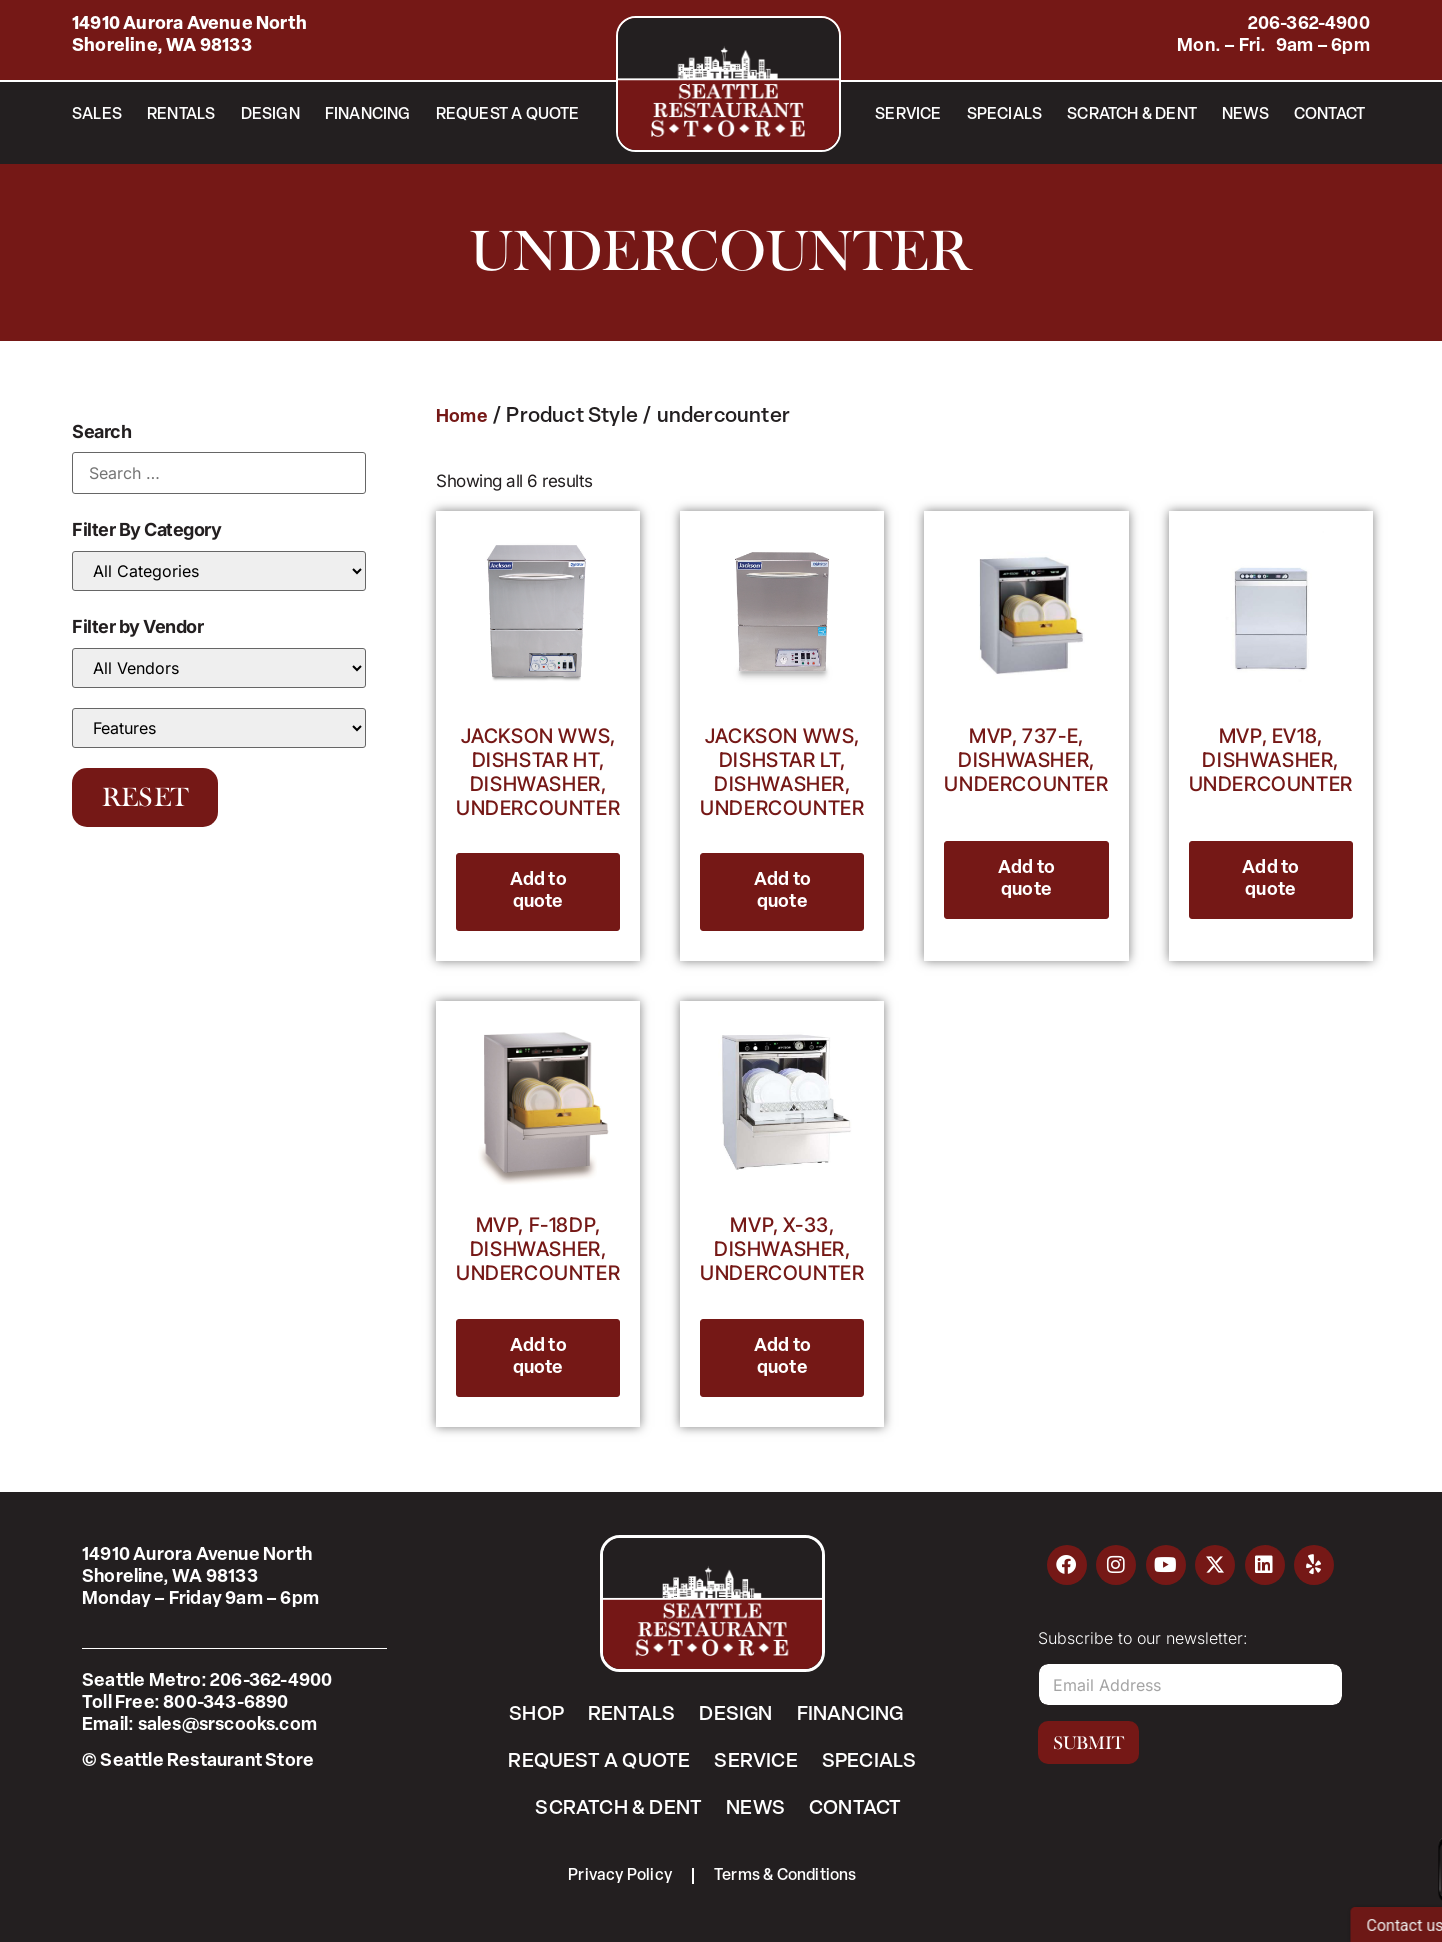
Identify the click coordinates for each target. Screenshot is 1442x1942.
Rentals (181, 115)
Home (462, 417)
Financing (368, 115)
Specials (1005, 115)
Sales (97, 115)
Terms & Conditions (785, 1876)
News (1245, 115)
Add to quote (538, 891)
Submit (1088, 1743)
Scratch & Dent (1132, 115)
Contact (1329, 115)
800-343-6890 (225, 1703)
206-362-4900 (1309, 24)
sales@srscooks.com (228, 1725)
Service (908, 115)
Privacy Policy (620, 1876)
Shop (536, 1715)
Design (270, 115)
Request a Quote (508, 115)
